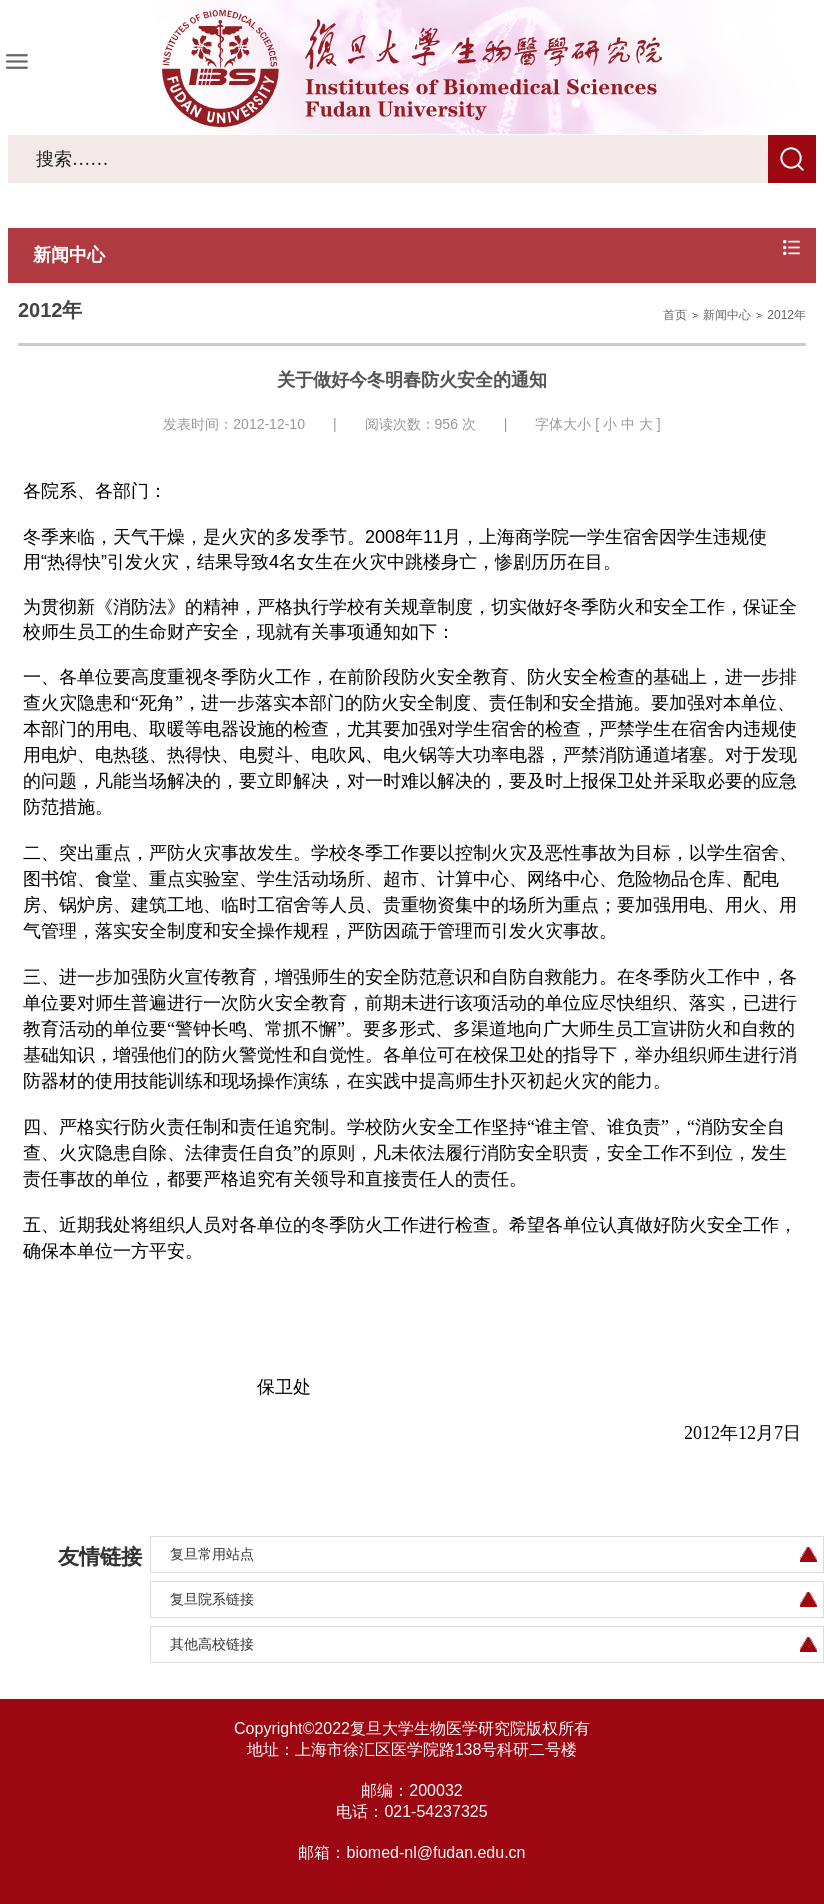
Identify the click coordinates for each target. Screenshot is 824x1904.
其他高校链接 (212, 1644)
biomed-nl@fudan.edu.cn (435, 1852)
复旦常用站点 (212, 1554)
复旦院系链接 (212, 1599)
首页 (675, 315)
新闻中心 (727, 315)
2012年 (786, 315)
